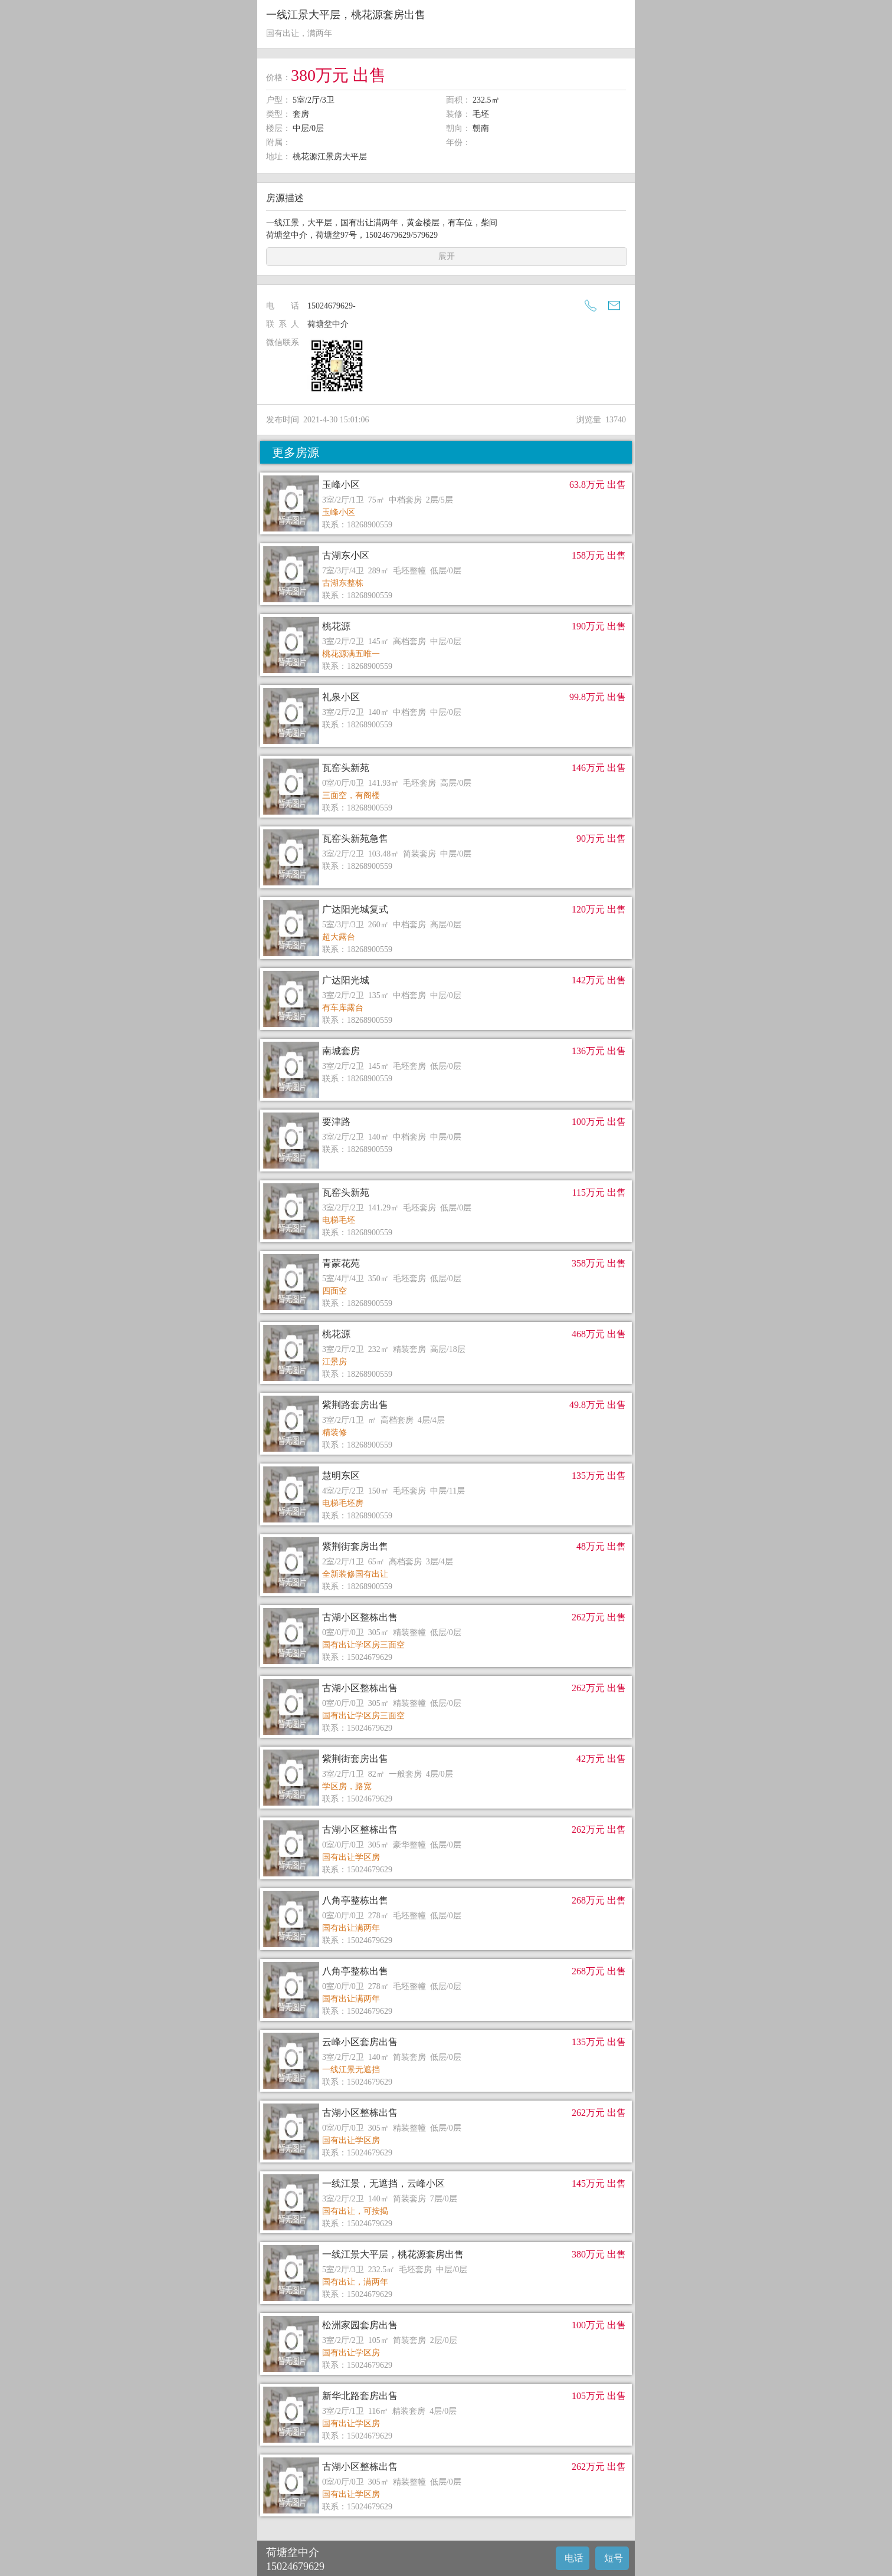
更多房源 (295, 452)
